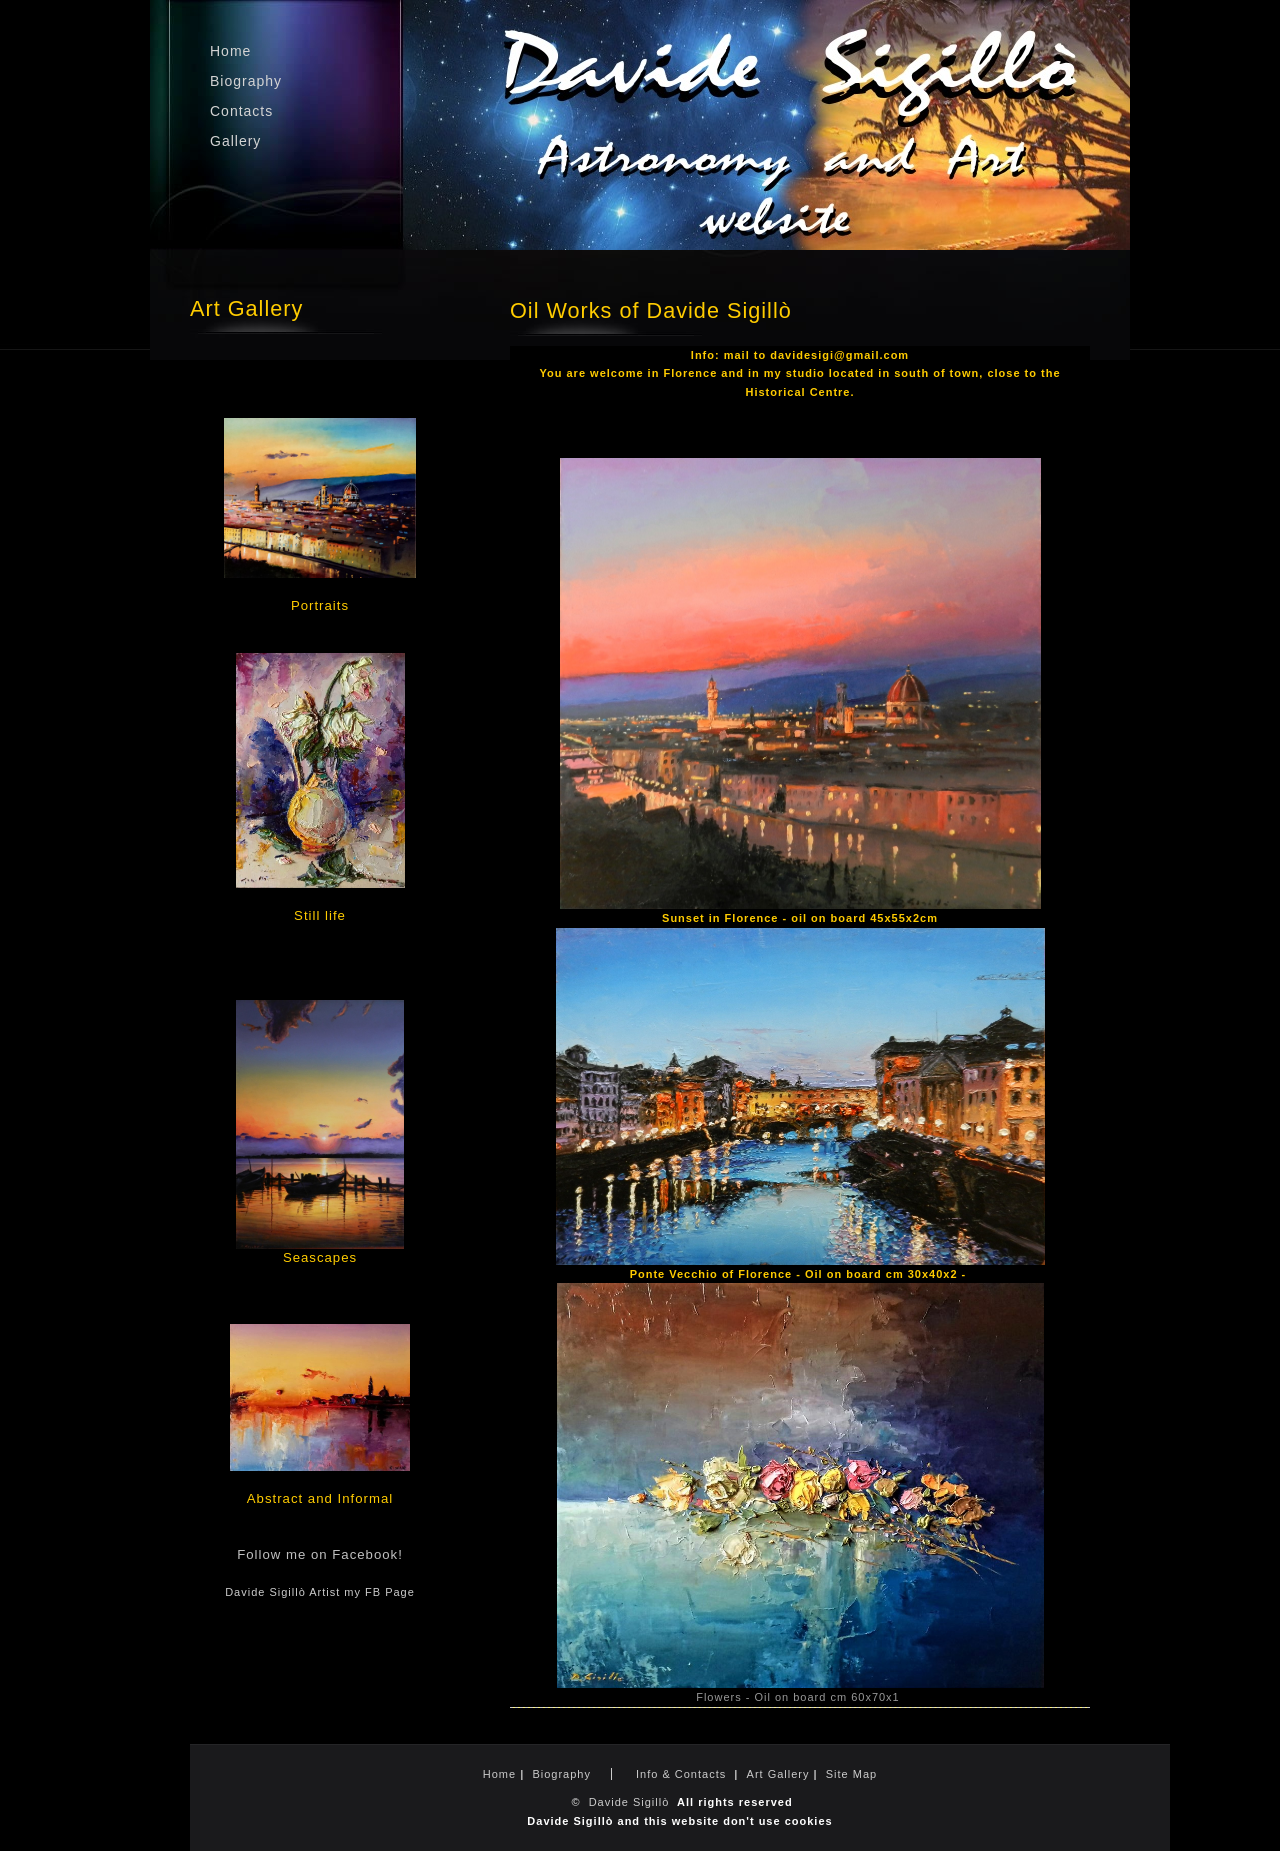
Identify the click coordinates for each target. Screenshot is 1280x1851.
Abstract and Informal (320, 1498)
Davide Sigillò (629, 1802)
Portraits (320, 605)
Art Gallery (778, 1774)
